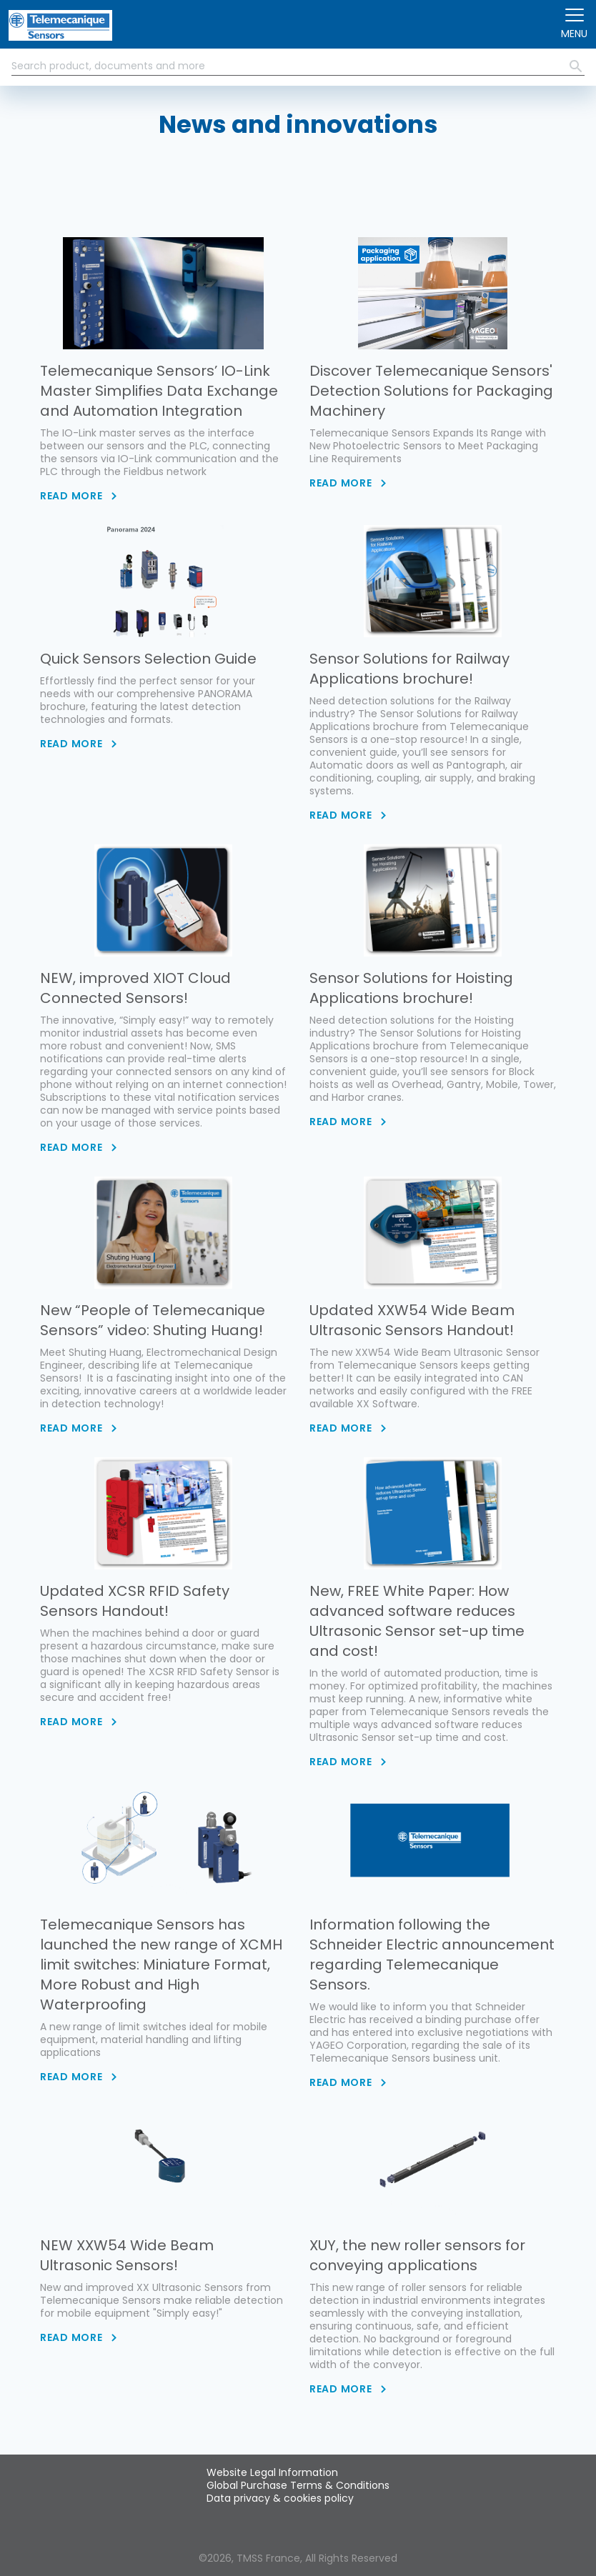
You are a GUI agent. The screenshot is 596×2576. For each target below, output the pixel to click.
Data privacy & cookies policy (280, 2498)
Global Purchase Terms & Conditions (298, 2485)
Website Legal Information (272, 2472)
